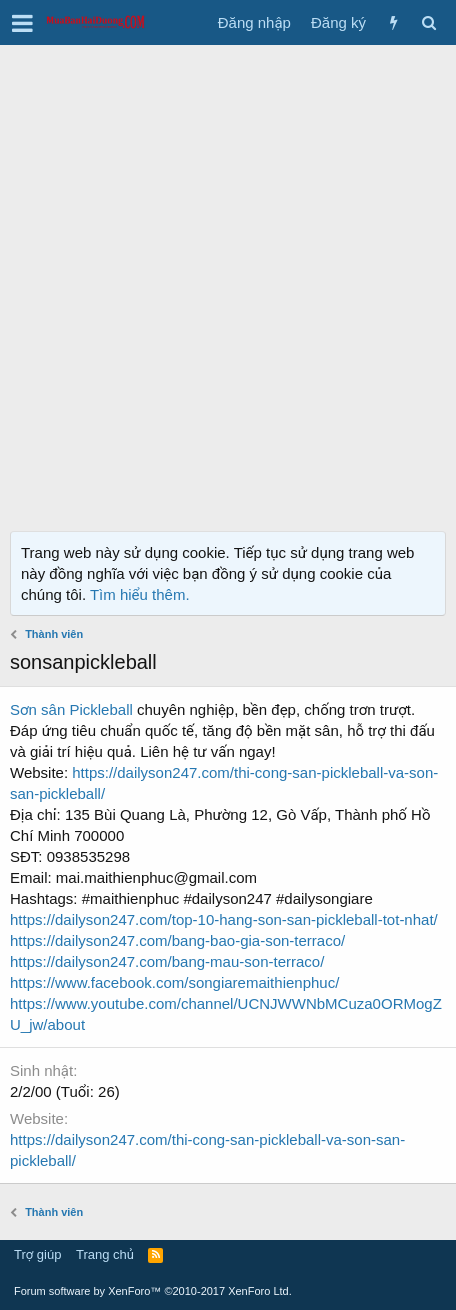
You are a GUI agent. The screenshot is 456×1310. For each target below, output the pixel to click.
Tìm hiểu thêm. (140, 594)
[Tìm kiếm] (428, 22)
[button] (22, 23)
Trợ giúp (37, 1254)
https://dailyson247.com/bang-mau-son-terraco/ (167, 961)
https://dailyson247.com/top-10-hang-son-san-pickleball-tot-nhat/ (224, 919)
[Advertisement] (228, 283)
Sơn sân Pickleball (71, 709)
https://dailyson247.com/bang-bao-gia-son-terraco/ (177, 940)
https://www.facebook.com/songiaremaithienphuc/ (174, 982)
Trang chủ (105, 1254)
